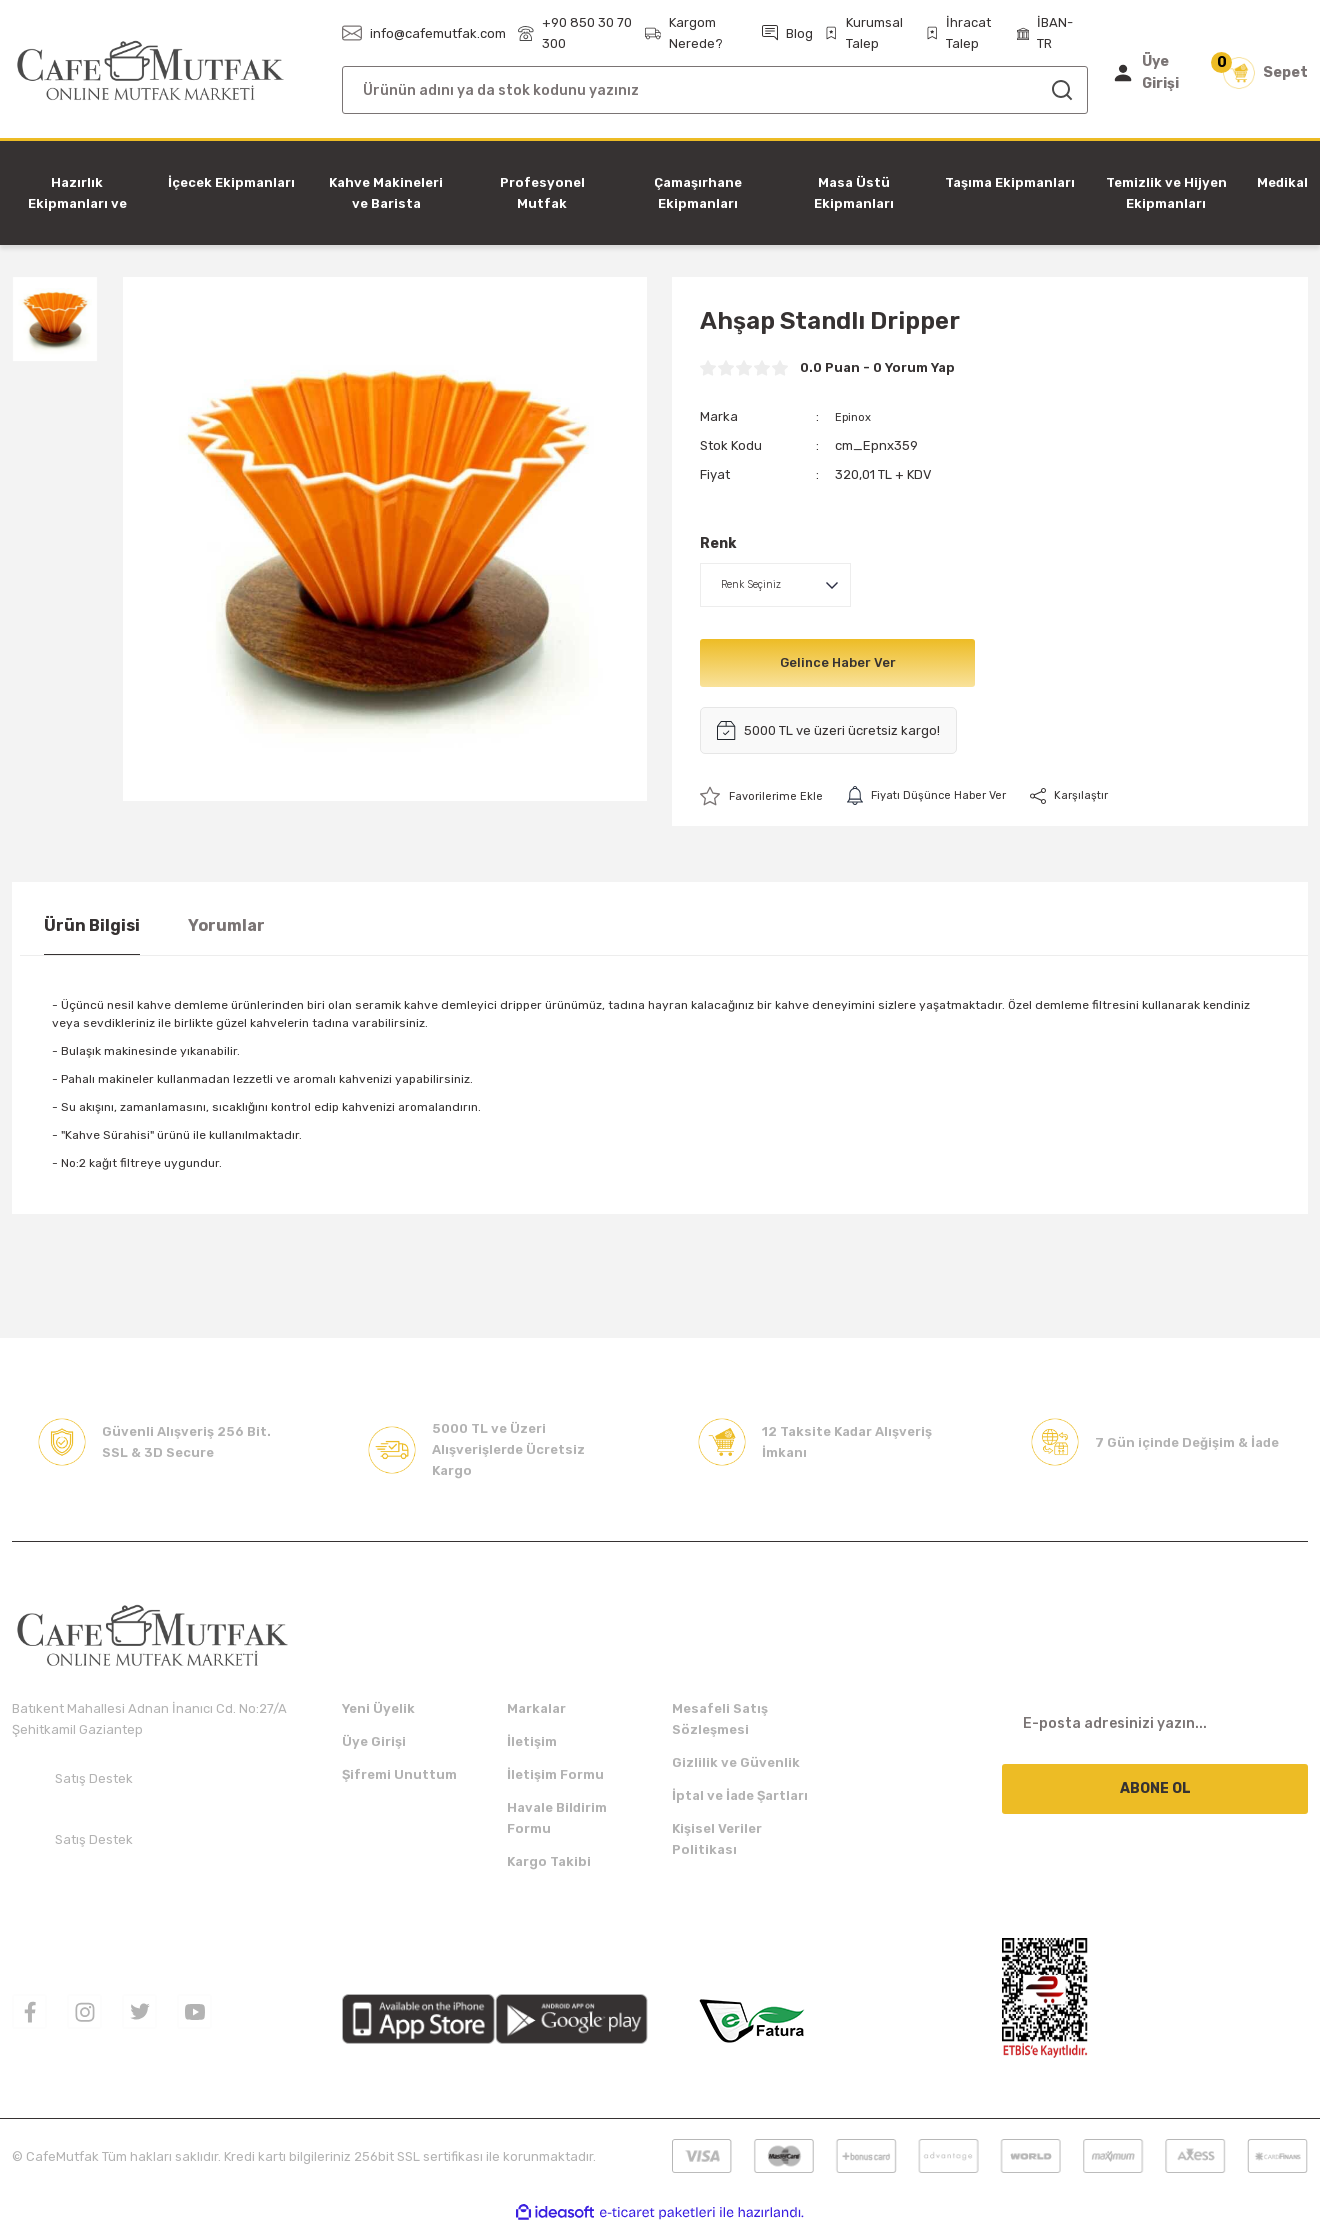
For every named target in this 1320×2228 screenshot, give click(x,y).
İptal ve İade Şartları (740, 1796)
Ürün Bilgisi (92, 926)
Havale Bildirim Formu (557, 1819)
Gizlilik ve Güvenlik (736, 1763)
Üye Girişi (374, 1742)
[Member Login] (1153, 73)
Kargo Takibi (549, 1862)
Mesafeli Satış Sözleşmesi (720, 1720)
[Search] (715, 90)
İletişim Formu (555, 1775)
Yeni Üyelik (378, 1709)
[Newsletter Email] (1155, 1724)
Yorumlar (226, 926)
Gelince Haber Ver (837, 662)
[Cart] (1265, 73)
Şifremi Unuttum (399, 1775)
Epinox (856, 416)
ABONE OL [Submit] (1155, 1789)
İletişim (532, 1742)
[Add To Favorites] (767, 796)
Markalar (536, 1709)
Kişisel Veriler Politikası (717, 1840)
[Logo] (150, 71)
